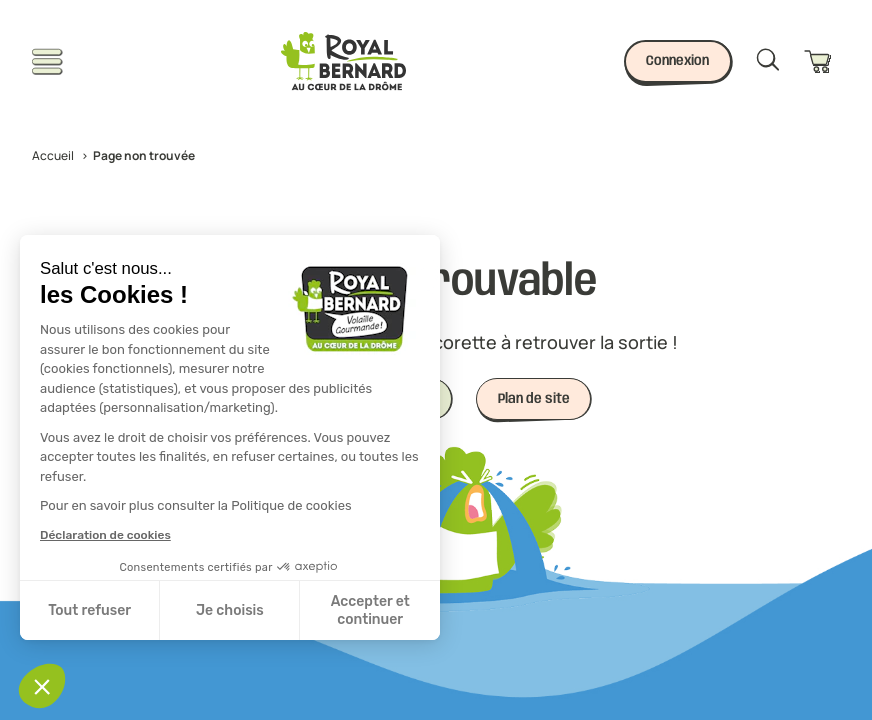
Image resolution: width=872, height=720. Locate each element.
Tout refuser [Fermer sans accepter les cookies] (89, 610)
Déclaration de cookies (105, 535)
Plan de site (534, 399)
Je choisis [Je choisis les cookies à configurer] (230, 610)
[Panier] (822, 61)
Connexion (677, 61)
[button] (42, 686)
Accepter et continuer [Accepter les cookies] (370, 610)
